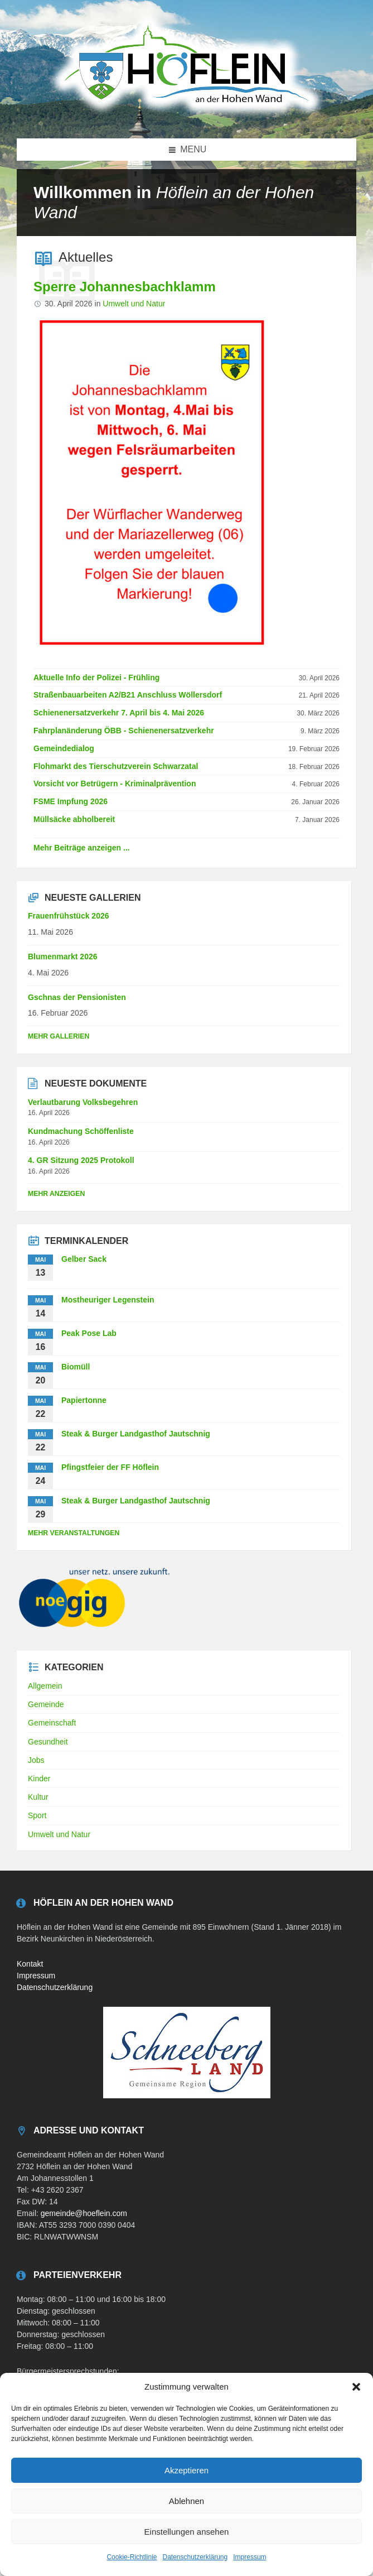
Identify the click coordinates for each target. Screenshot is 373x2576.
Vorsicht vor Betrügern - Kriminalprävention (114, 783)
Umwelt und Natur (134, 303)
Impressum (249, 2557)
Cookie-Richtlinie (131, 2557)
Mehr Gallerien (58, 1036)
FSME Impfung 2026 (70, 801)
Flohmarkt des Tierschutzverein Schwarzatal (115, 766)
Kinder (39, 1778)
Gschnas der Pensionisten (77, 997)
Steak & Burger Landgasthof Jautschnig (135, 1433)
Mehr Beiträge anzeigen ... (81, 847)
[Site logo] (186, 116)
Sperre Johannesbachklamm (124, 286)
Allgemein (45, 1685)
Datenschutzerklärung (194, 2557)
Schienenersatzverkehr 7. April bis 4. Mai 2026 (118, 712)
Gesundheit (48, 1741)
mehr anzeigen (56, 1194)
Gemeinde (46, 1704)
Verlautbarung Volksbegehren (83, 1102)
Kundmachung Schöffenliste (81, 1131)
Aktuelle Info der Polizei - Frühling (96, 677)
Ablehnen (186, 2501)
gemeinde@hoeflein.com (84, 2213)
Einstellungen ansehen (186, 2531)
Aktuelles (86, 257)
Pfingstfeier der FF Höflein (110, 1467)
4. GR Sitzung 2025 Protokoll (81, 1160)
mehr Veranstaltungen (73, 1533)
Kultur (38, 1796)
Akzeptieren (186, 2470)
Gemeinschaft (52, 1722)
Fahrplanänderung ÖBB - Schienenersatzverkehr (123, 730)
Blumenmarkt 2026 (63, 956)
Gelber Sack (83, 1259)
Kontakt (30, 1963)
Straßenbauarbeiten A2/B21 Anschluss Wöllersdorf (127, 694)
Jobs (36, 1760)
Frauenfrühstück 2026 (68, 915)
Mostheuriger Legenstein (107, 1299)
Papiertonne (83, 1400)
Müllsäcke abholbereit (74, 819)
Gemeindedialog (63, 748)
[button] (356, 2386)
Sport (37, 1815)
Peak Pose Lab (89, 1333)
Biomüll (75, 1366)
